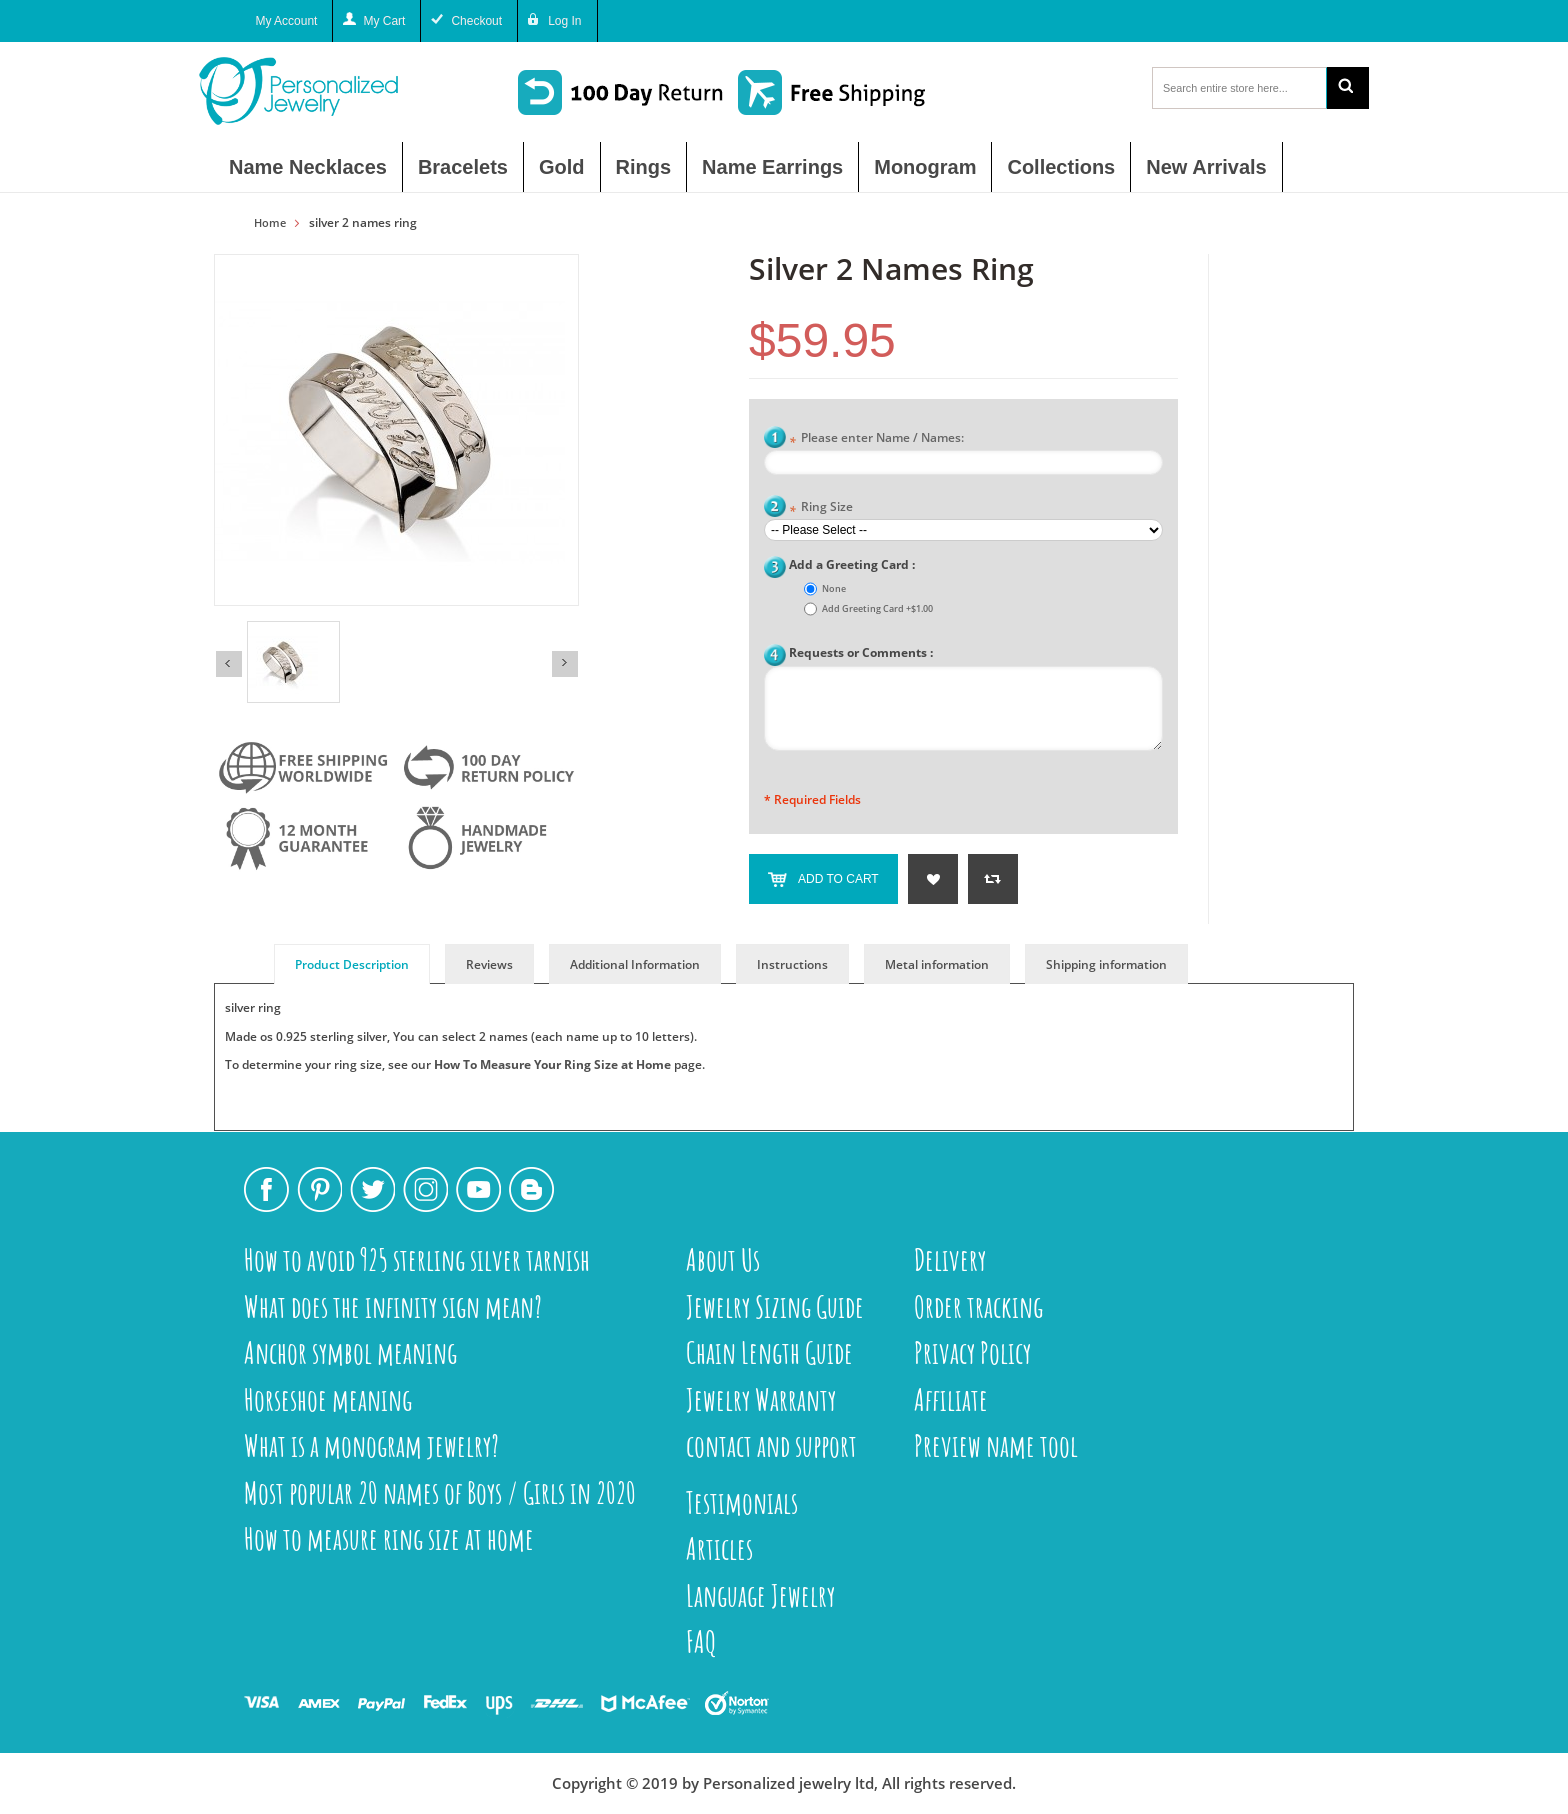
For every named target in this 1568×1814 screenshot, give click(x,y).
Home (270, 223)
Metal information (937, 964)
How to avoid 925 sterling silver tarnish (417, 1259)
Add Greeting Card (877, 608)
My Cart (384, 21)
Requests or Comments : (861, 652)
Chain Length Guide (769, 1352)
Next (565, 664)
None (834, 588)
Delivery (950, 1259)
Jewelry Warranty (761, 1399)
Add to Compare (993, 879)
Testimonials (742, 1502)
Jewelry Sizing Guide (775, 1306)
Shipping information (1106, 964)
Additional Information (635, 964)
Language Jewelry (760, 1595)
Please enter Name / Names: (876, 439)
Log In (564, 21)
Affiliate (951, 1399)
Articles (719, 1548)
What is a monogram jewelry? (371, 1445)
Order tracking (978, 1306)
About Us (723, 1259)
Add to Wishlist (933, 879)
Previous (229, 664)
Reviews (489, 964)
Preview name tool (996, 1445)
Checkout (476, 21)
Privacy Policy (972, 1352)
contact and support (771, 1445)
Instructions (792, 964)
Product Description (352, 964)
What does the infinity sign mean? (393, 1306)
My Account (286, 21)
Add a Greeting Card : (852, 564)
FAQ (701, 1641)
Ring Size (821, 508)
